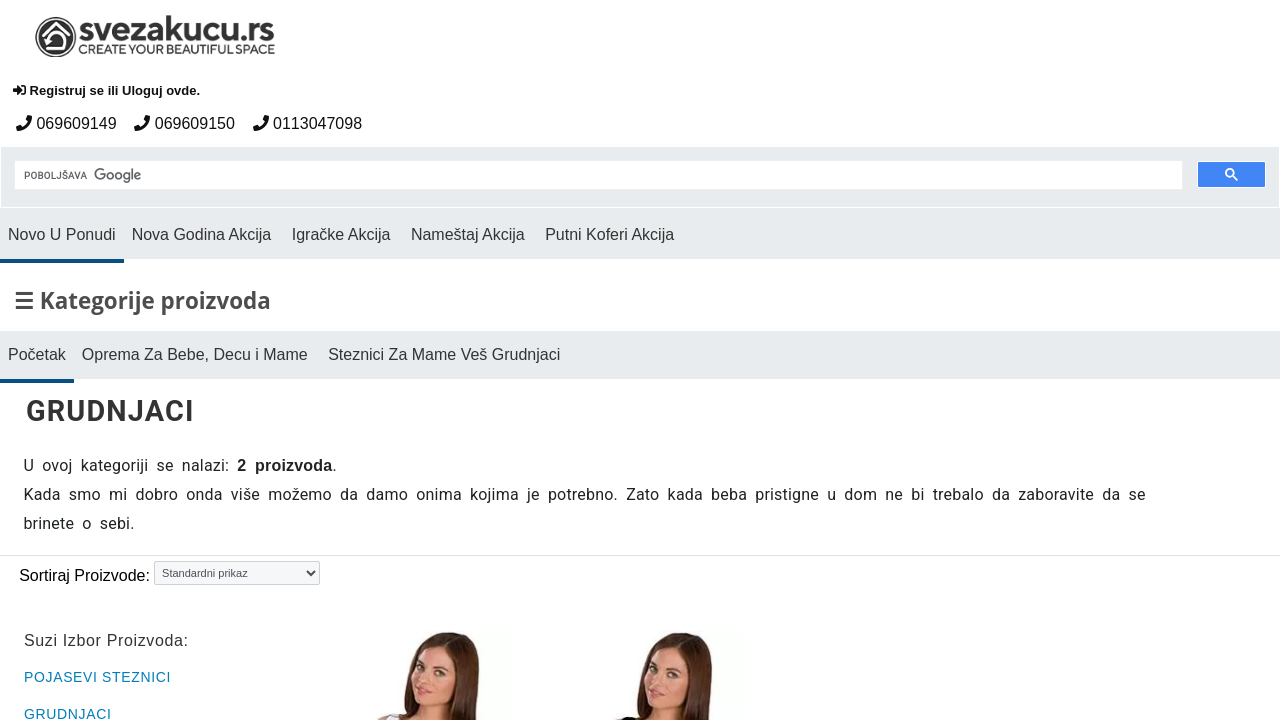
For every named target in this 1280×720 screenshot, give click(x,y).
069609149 (66, 123)
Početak (37, 354)
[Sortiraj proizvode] (237, 573)
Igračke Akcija (341, 234)
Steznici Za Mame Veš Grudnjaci (444, 354)
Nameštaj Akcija (468, 234)
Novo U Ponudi (62, 234)
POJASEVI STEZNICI (97, 677)
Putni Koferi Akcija (609, 234)
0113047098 (307, 123)
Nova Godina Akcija (202, 234)
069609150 (184, 123)
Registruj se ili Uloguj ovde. (106, 90)
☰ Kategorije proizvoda (142, 300)
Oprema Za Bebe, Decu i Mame (195, 354)
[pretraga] (596, 176)
